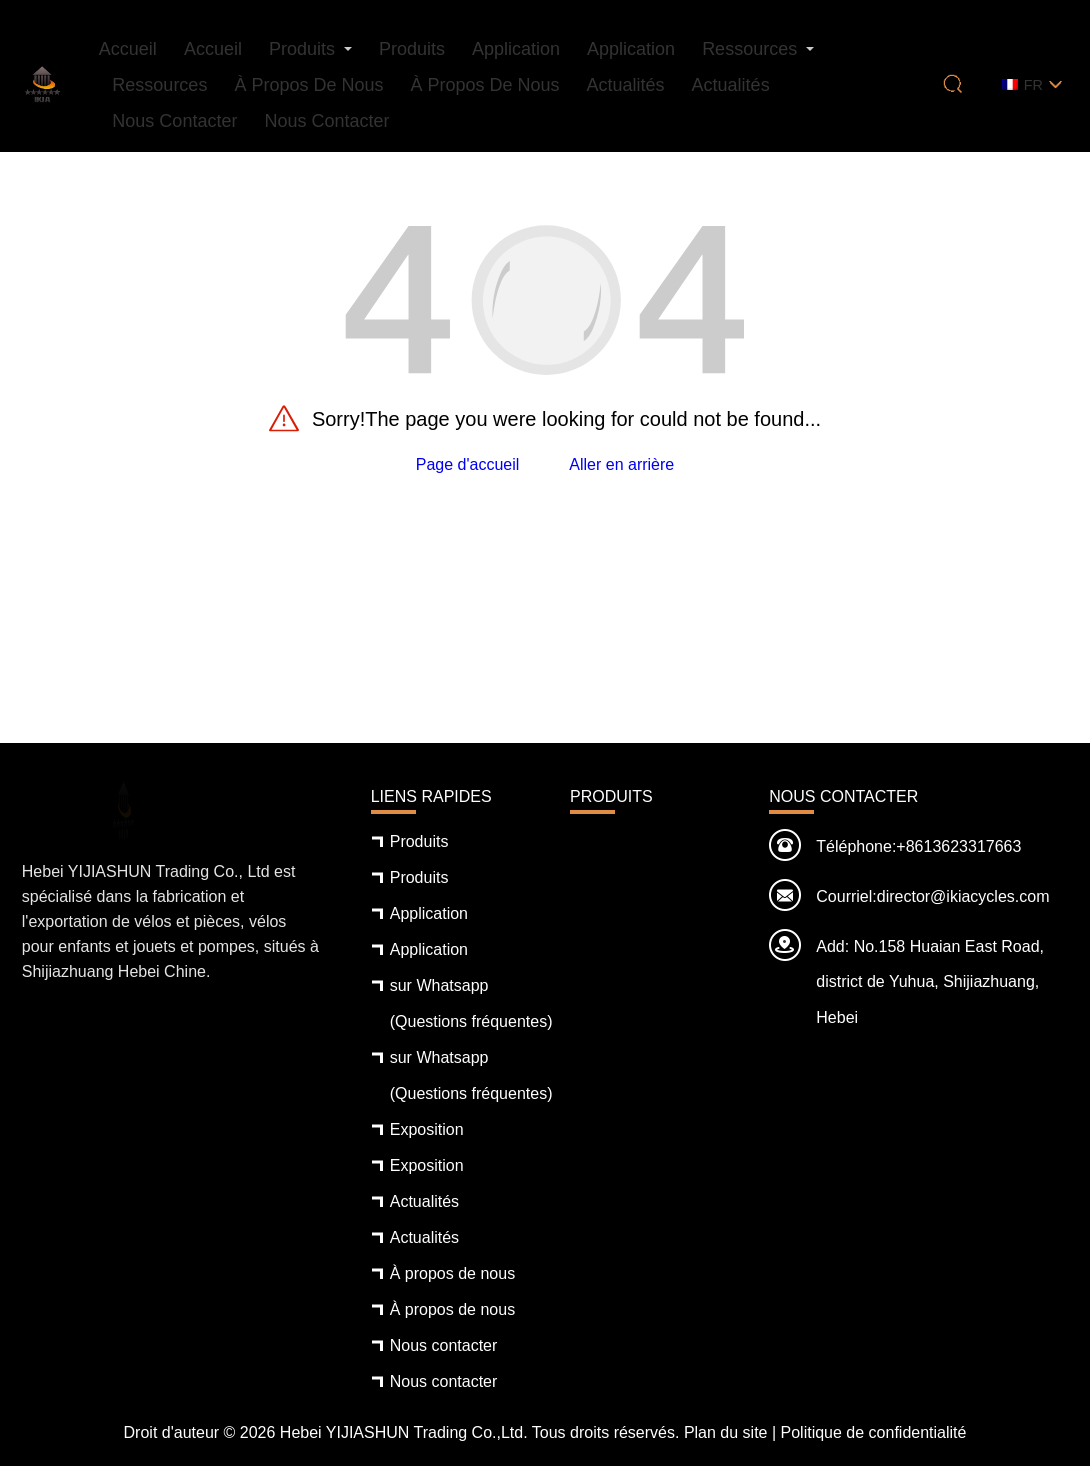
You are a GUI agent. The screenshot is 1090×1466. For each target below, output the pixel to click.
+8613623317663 (958, 846)
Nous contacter (174, 121)
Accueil (128, 49)
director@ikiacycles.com (963, 896)
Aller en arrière (621, 464)
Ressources (749, 49)
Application (516, 49)
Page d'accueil (468, 464)
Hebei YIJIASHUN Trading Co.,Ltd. (404, 1432)
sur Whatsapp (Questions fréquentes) (471, 1003)
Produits (302, 49)
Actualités (626, 85)
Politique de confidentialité (874, 1432)
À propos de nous (308, 85)
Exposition (427, 1129)
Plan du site (726, 1432)
